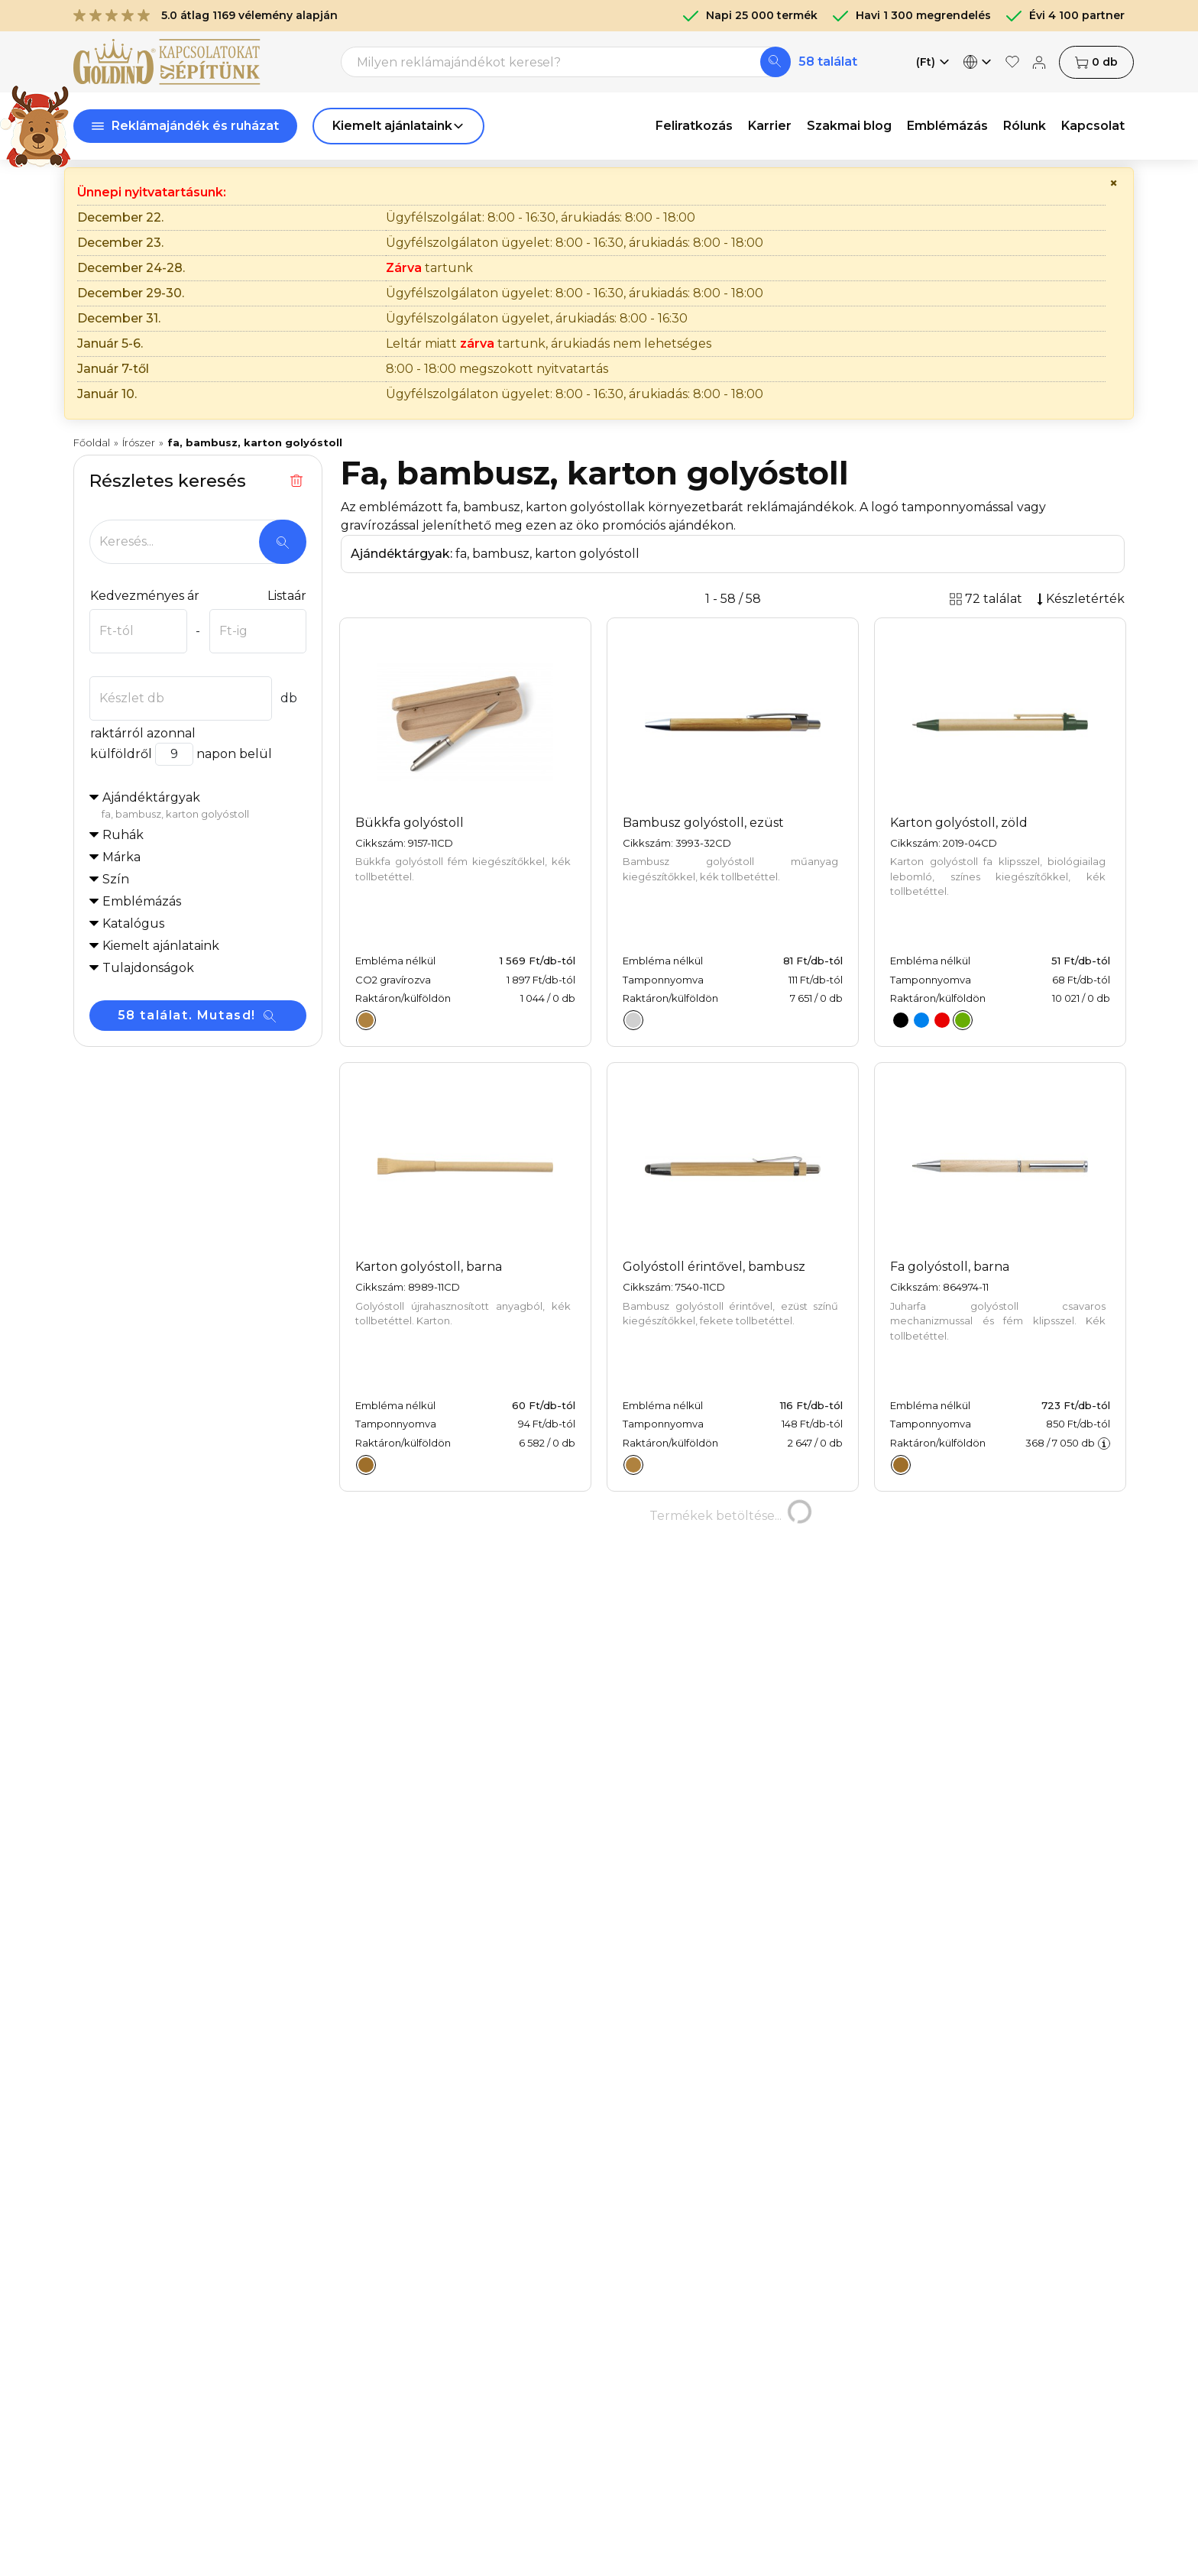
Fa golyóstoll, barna (949, 1266)
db (1096, 62)
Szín (115, 879)
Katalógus (133, 923)
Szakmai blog (849, 125)
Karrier (770, 125)
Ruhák (123, 835)
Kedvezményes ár (144, 595)
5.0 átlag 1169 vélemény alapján (205, 15)
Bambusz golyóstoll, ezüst (703, 822)
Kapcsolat (1093, 125)
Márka (121, 857)
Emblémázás (947, 125)
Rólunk (1024, 125)
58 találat (827, 61)
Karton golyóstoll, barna (428, 1266)
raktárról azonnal (142, 733)
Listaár (286, 595)
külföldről (120, 754)
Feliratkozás (694, 125)
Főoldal (91, 442)
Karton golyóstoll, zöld (959, 822)
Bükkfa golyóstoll (409, 822)
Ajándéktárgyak (204, 806)
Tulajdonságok (148, 968)
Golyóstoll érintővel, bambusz (714, 1266)
